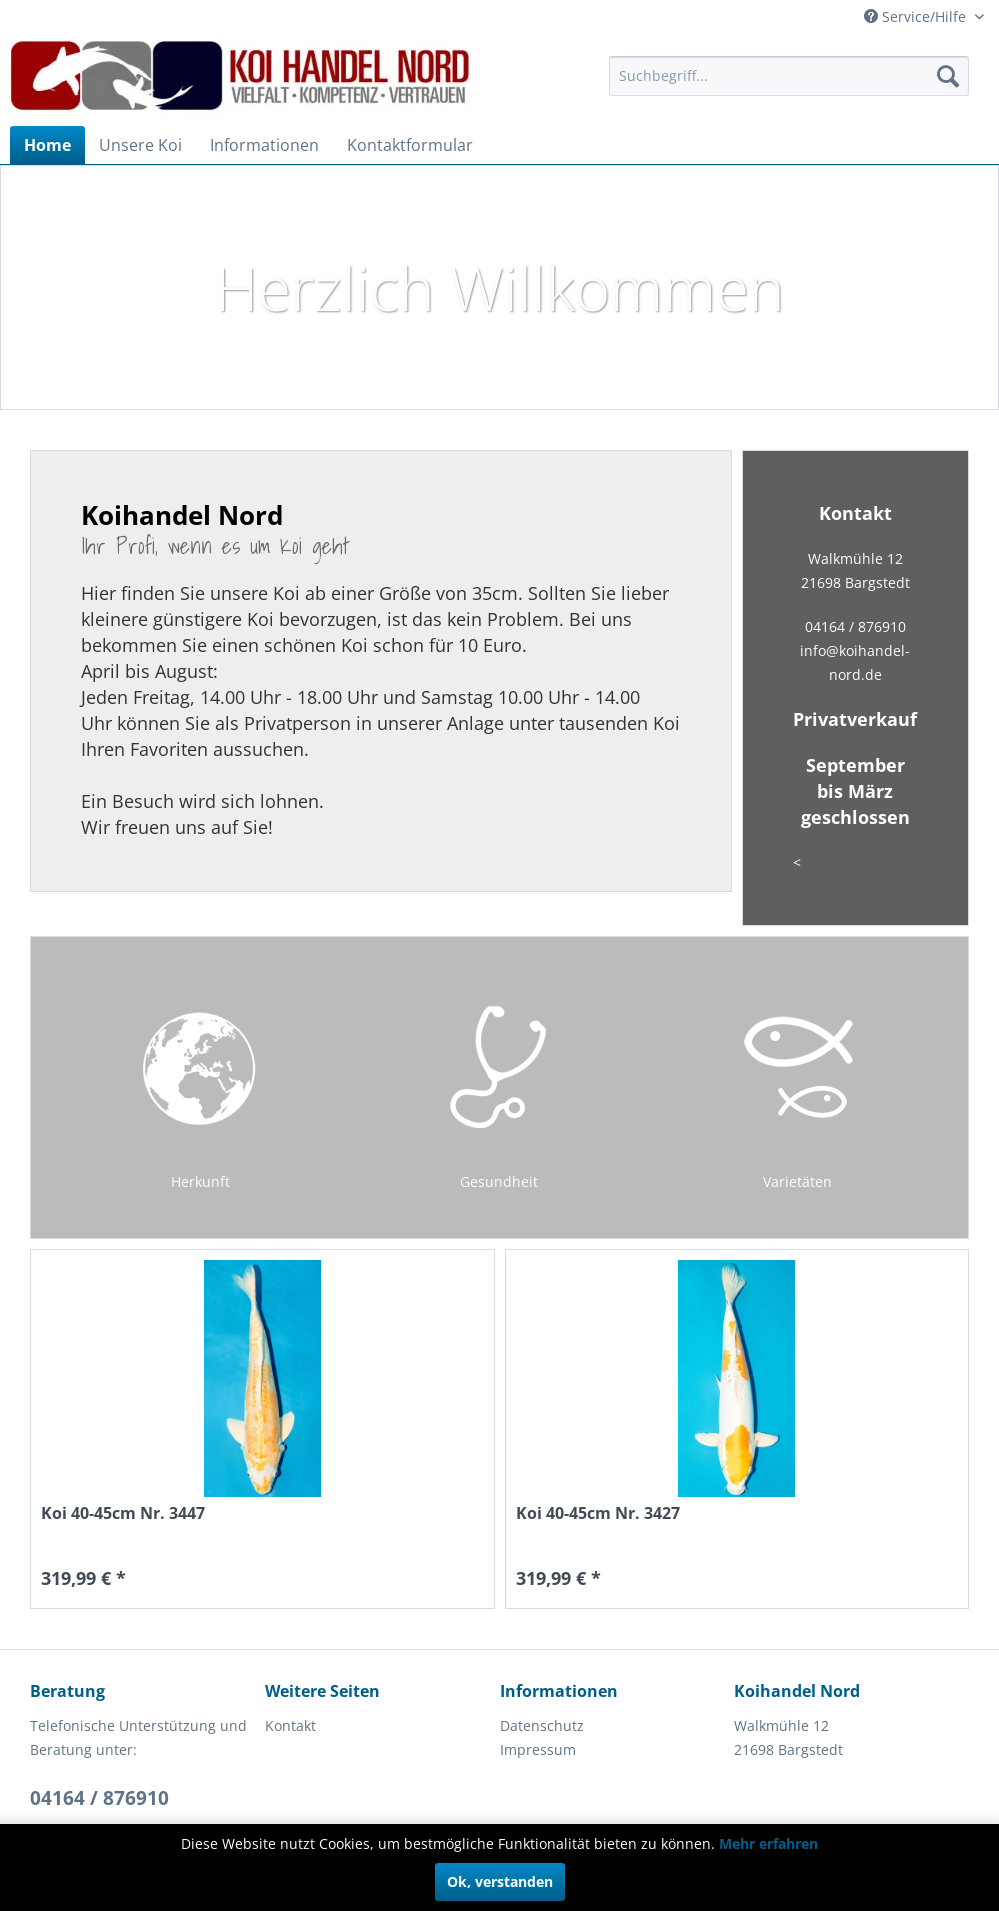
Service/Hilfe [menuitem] (917, 16)
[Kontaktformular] (410, 145)
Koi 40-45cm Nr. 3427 (598, 1513)
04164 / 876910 (99, 1798)
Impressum (538, 1749)
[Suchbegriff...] (789, 76)
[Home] (47, 145)
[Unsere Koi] (140, 145)
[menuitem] (789, 76)
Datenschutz (542, 1725)
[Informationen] (264, 145)
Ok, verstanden (500, 1881)
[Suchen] (948, 76)
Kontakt (290, 1725)
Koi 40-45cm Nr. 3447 (123, 1513)
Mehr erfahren (768, 1843)
